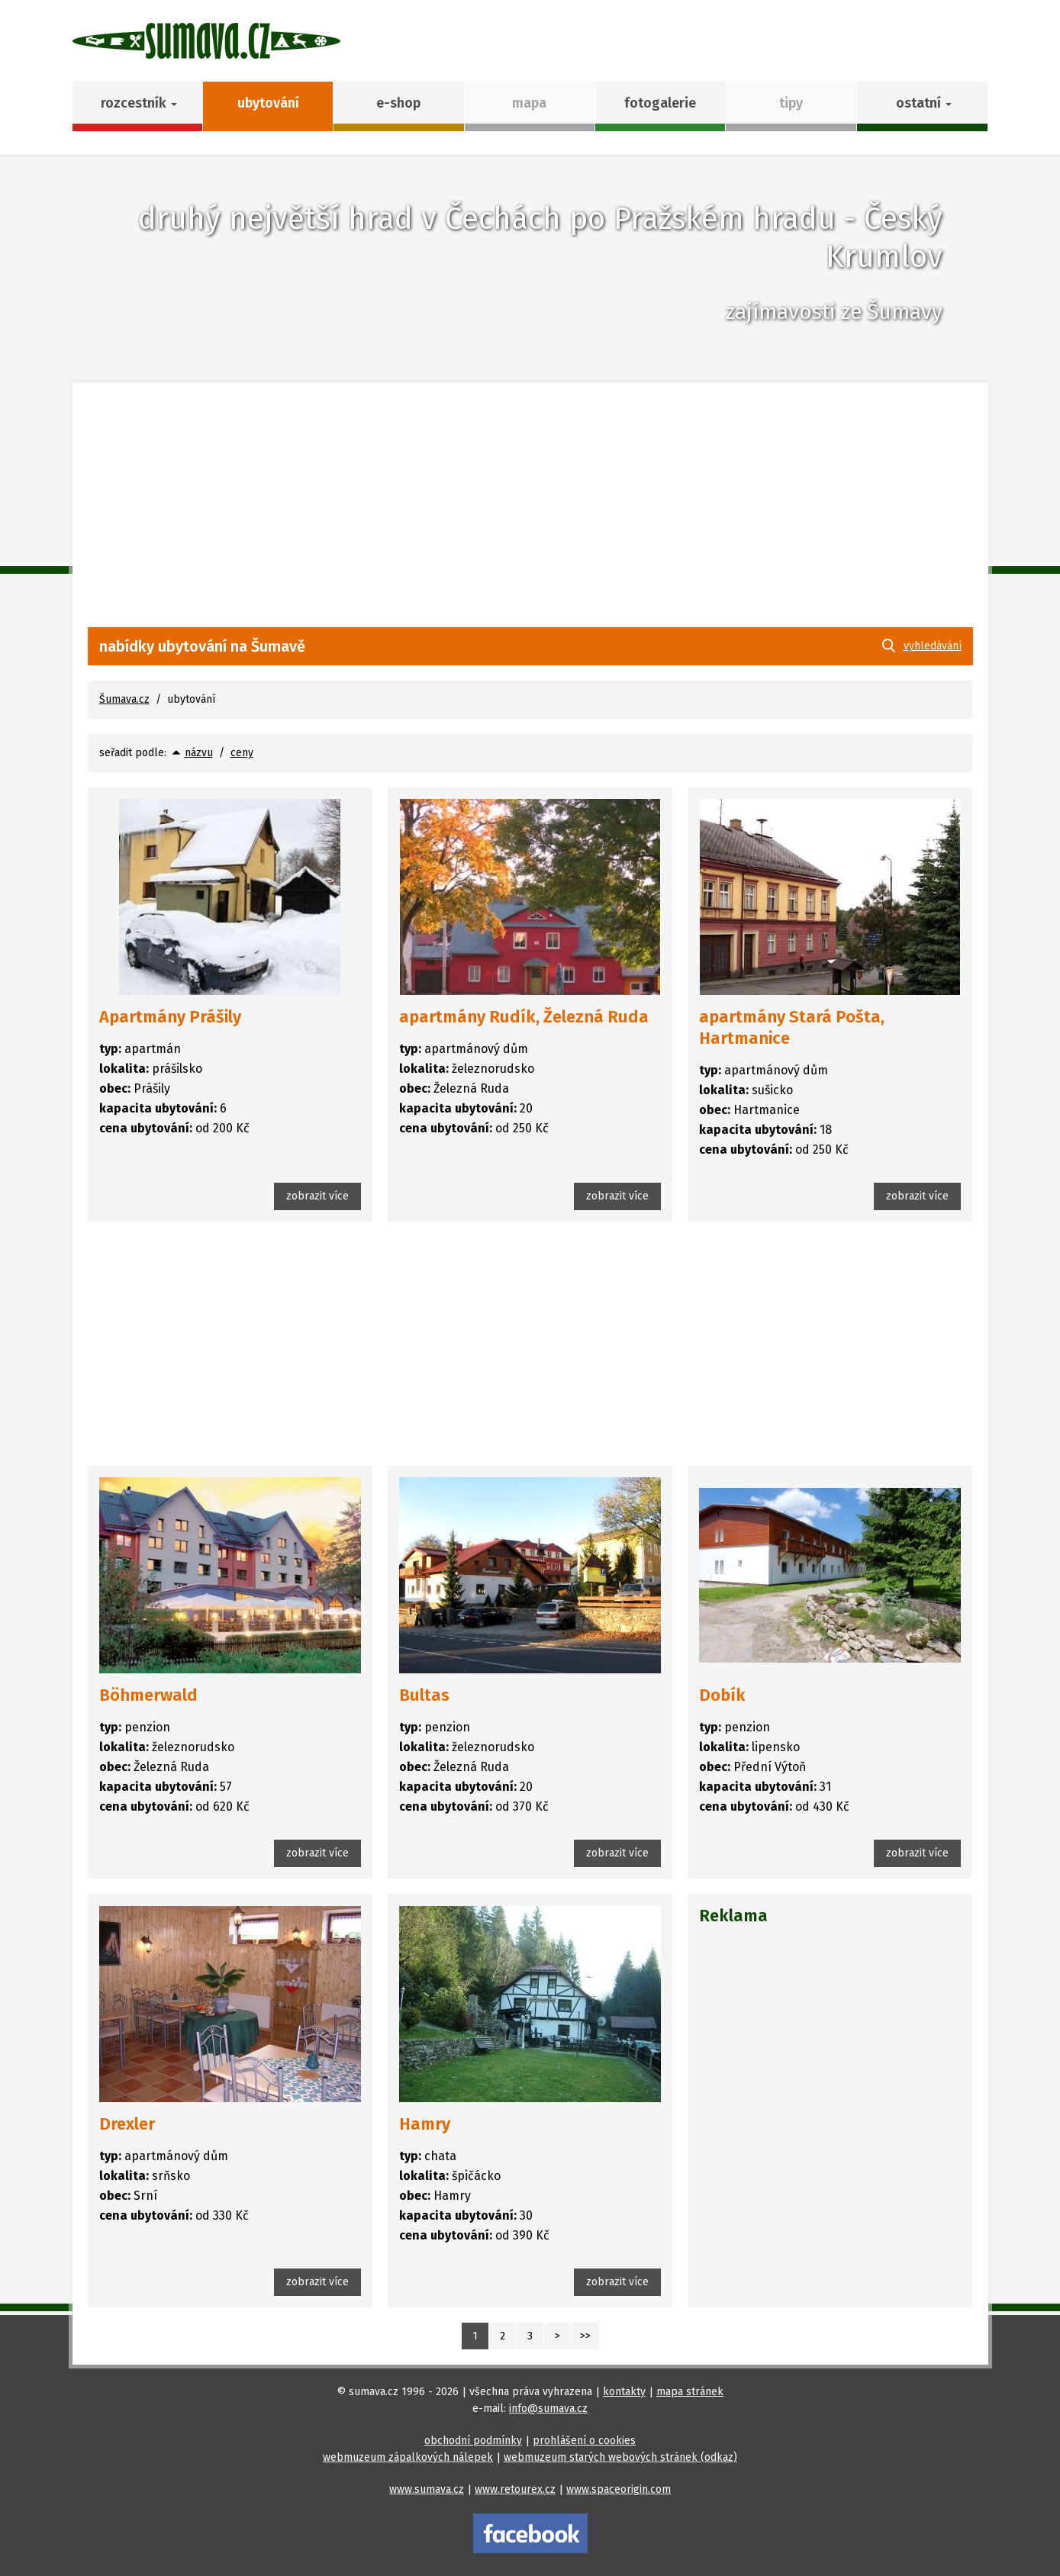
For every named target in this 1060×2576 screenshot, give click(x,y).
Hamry (424, 2124)
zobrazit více (317, 1196)
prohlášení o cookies (584, 2440)
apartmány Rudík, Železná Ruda (524, 1016)
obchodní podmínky (473, 2440)
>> (585, 2336)
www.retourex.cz (515, 2489)
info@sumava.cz (548, 2408)
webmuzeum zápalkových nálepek (408, 2457)
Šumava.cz (124, 699)
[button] (922, 106)
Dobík (722, 1695)
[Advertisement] (530, 513)
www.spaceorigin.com (618, 2489)
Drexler (127, 2124)
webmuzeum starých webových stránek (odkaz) (620, 2457)
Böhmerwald (148, 1695)
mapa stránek (689, 2391)
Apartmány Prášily (170, 1016)
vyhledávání (933, 645)
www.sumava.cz (426, 2489)
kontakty (624, 2391)
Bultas (424, 1695)
